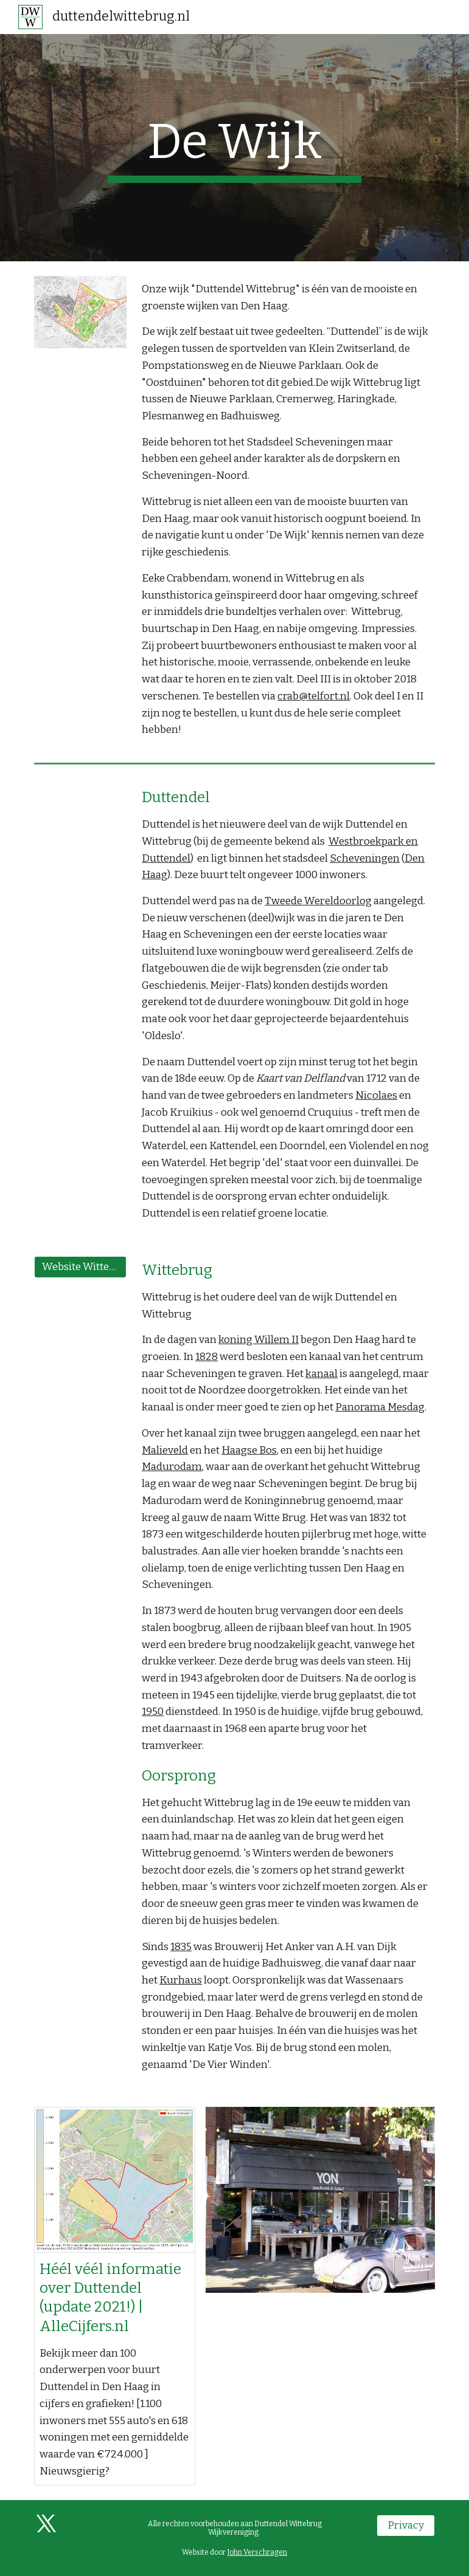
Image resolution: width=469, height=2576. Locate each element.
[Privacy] (405, 2526)
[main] (234, 148)
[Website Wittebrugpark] (80, 1266)
